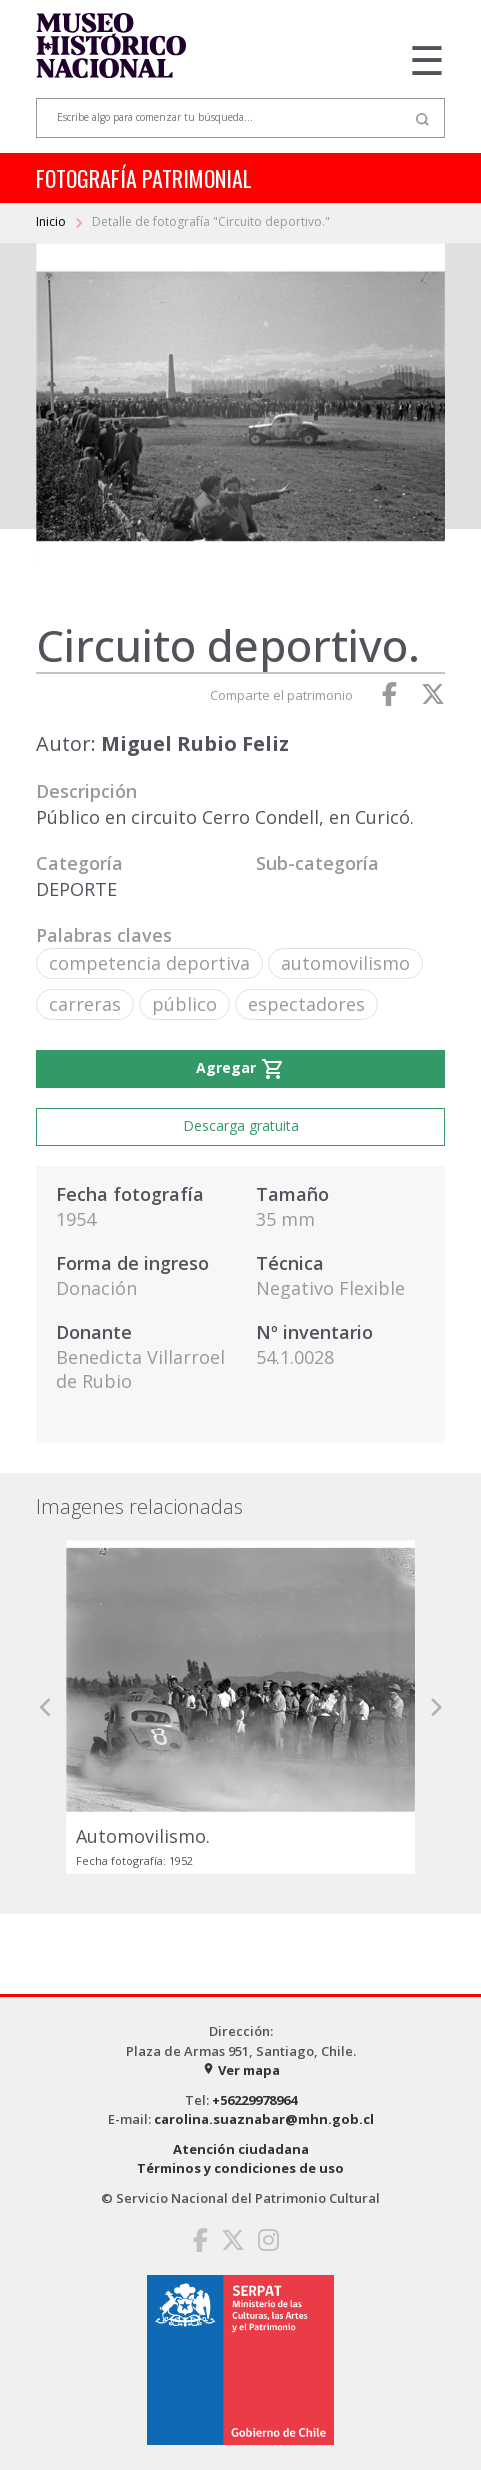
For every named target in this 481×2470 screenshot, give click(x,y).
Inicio (52, 221)
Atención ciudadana (241, 2149)
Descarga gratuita (241, 1125)
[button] (46, 1707)
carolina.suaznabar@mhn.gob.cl (264, 2119)
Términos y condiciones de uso (240, 2168)
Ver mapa (241, 2070)
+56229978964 (254, 2100)
